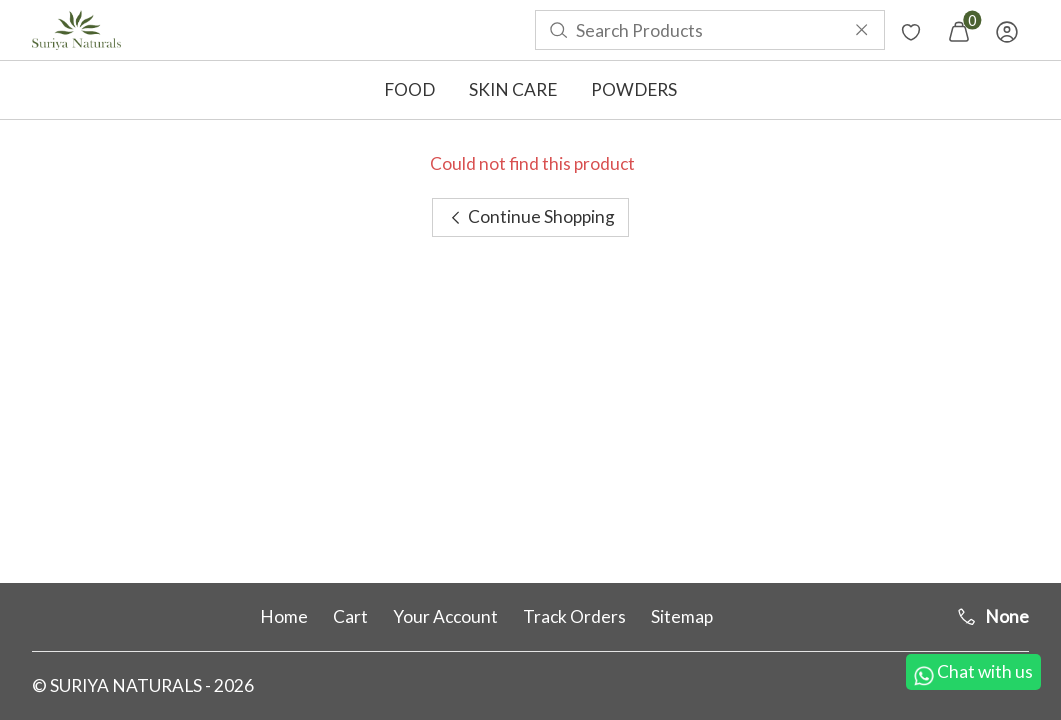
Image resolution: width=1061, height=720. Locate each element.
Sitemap (682, 616)
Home (284, 616)
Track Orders (574, 616)
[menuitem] (77, 30)
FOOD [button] (409, 89)
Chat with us (973, 673)
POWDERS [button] (634, 89)
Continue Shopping (530, 216)
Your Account (445, 616)
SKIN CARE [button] (513, 89)
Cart (350, 616)
